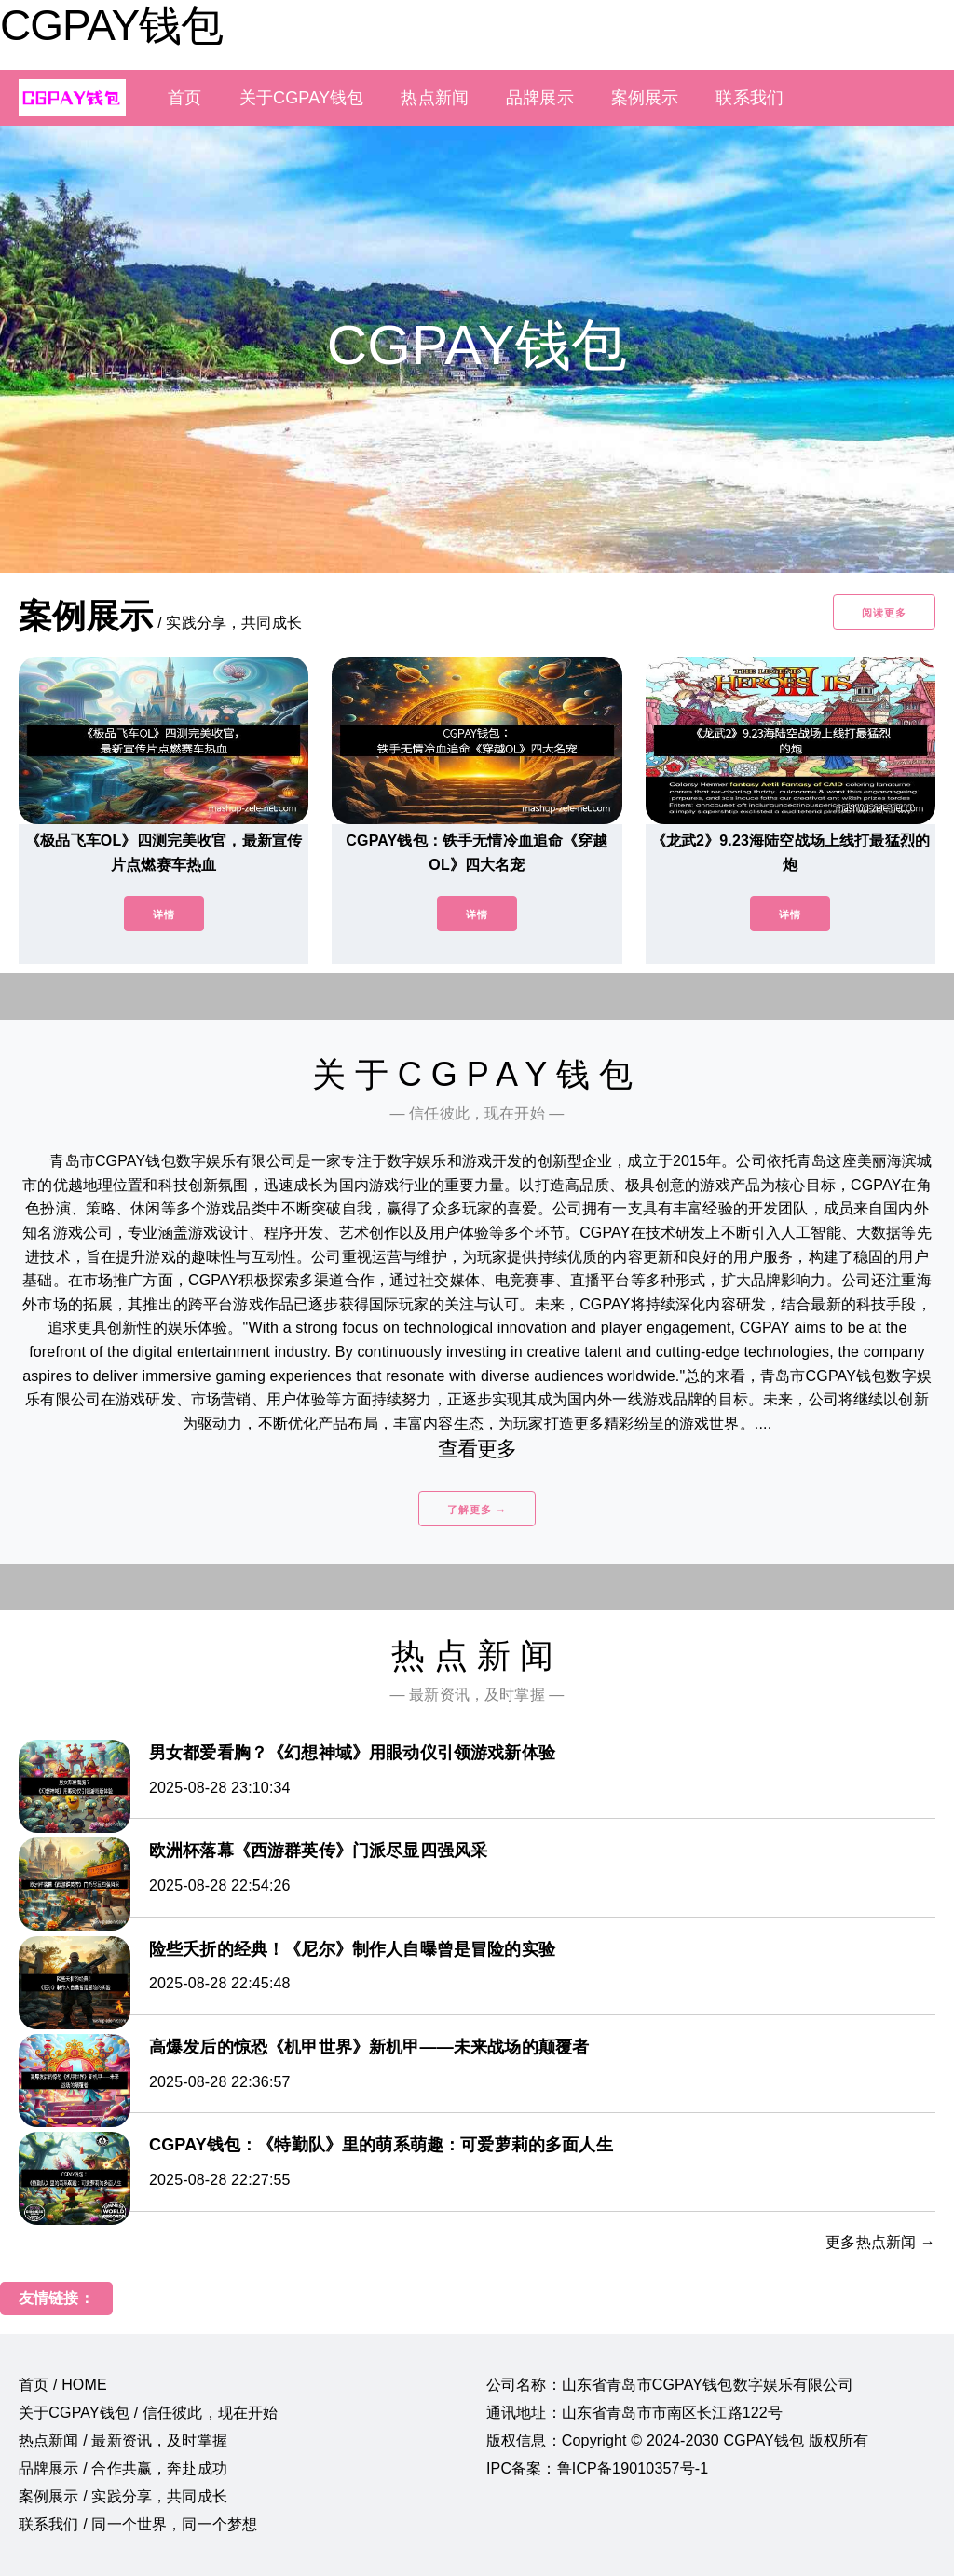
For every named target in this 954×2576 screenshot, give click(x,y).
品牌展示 (540, 97)
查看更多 (477, 1448)
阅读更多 (884, 612)
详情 (164, 914)
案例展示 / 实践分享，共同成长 (123, 2496)
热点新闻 (435, 97)
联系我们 (750, 97)
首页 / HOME (63, 2385)
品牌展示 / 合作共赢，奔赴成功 (123, 2468)
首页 (184, 97)
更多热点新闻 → (880, 2242)
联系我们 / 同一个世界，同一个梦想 (138, 2524)
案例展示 (645, 97)
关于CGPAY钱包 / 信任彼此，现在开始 (148, 2412)
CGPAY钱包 (111, 25)
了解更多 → (477, 1509)
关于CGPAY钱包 (301, 97)
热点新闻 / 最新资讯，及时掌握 (123, 2440)
